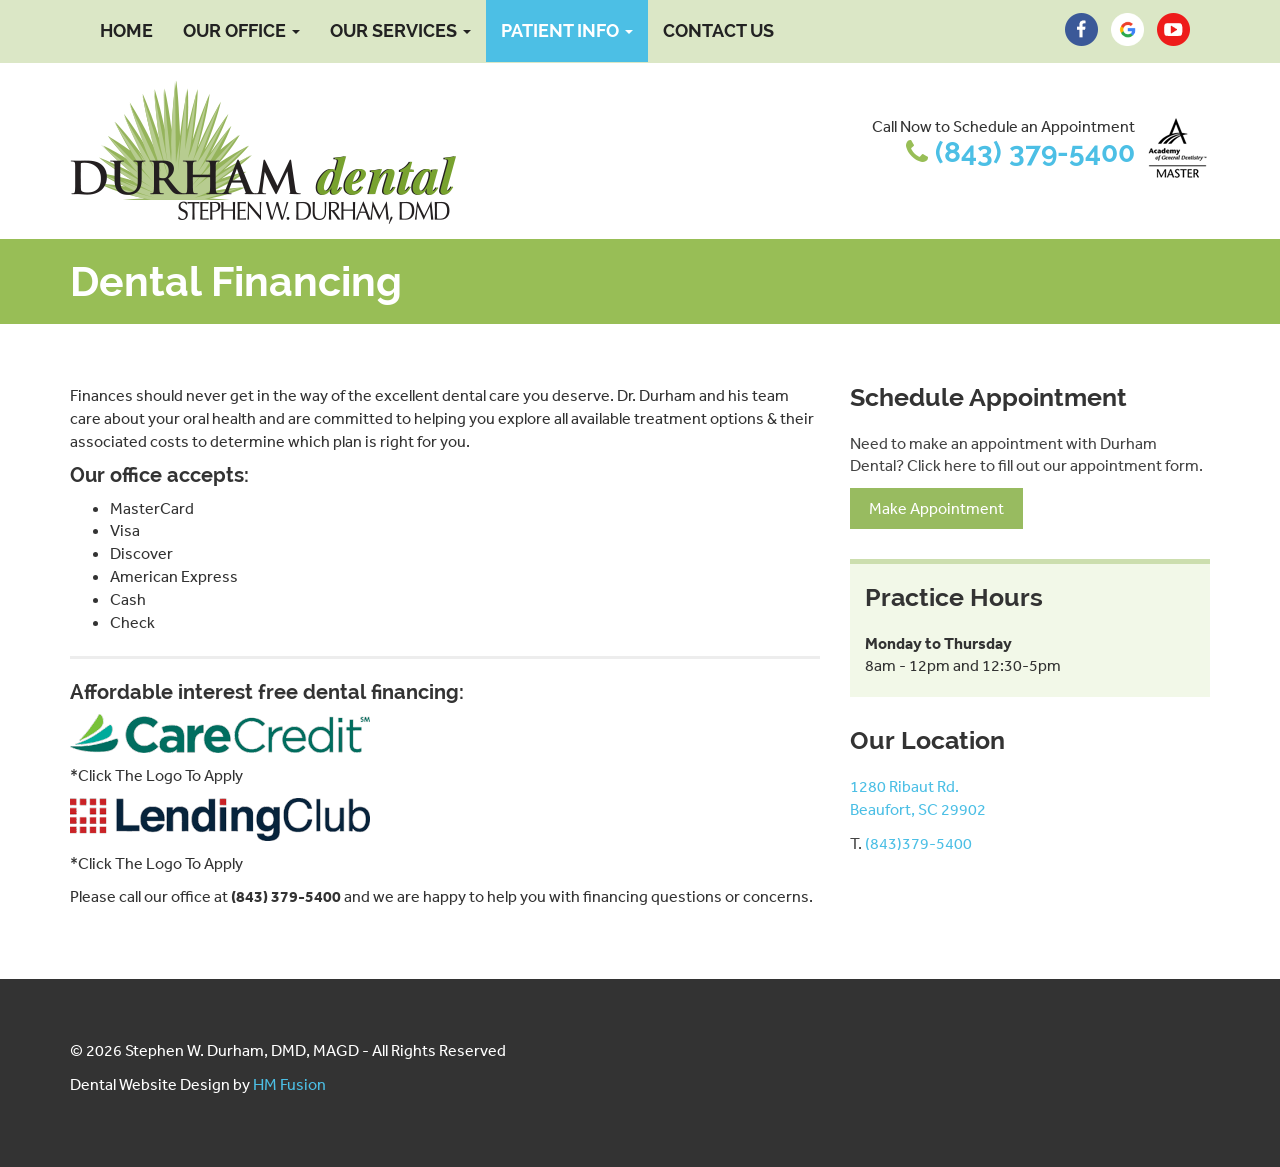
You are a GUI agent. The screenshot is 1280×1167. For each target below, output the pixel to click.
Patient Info (567, 30)
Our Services (400, 30)
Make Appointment (936, 508)
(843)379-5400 (918, 843)
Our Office (241, 30)
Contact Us (718, 30)
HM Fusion (289, 1084)
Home (126, 30)
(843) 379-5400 (1035, 152)
